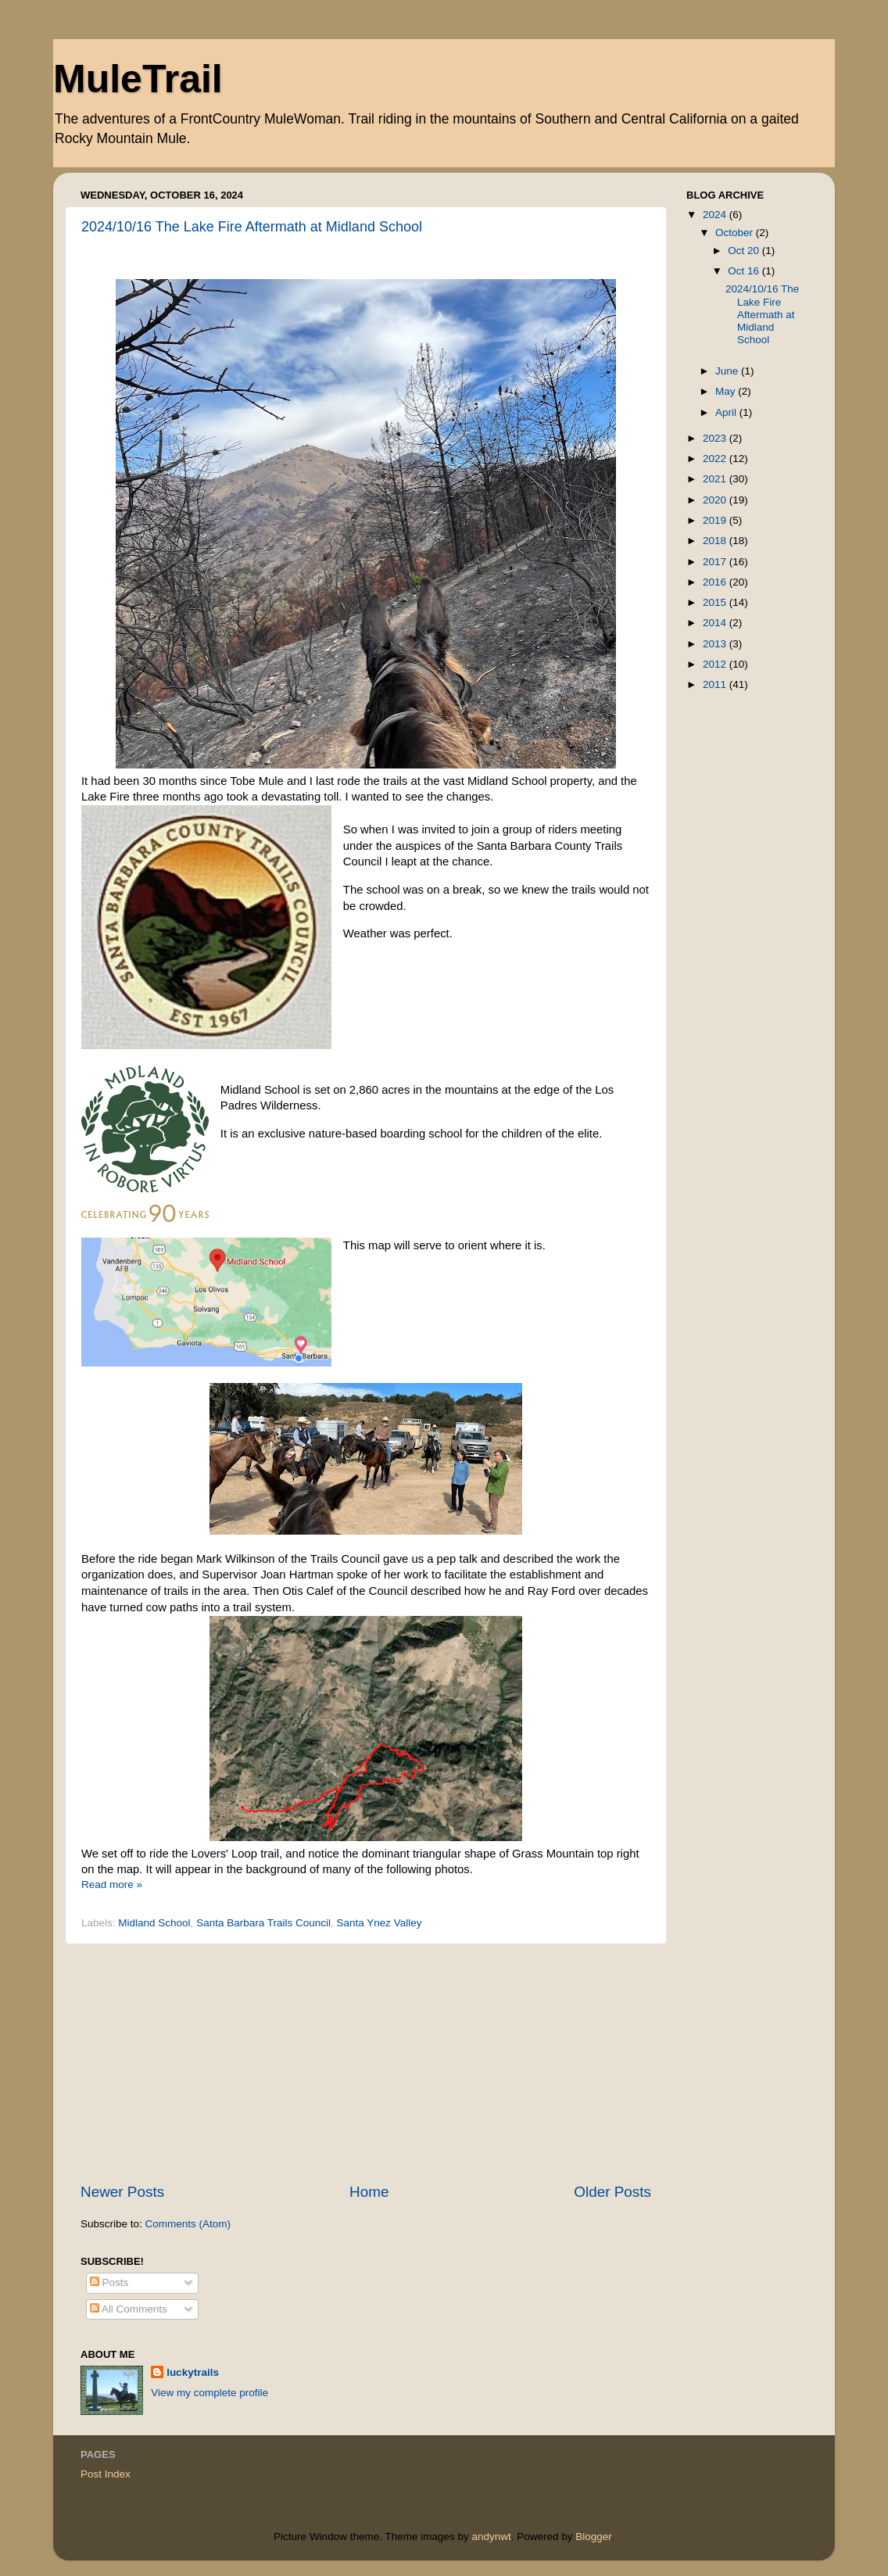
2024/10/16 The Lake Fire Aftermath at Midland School (251, 227)
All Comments (128, 2309)
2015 (716, 602)
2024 (716, 214)
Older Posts (612, 2192)
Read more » (111, 1884)
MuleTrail (138, 79)
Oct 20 (745, 250)
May (726, 391)
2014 (716, 623)
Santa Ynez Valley (378, 1923)
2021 (716, 479)
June (728, 371)
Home (368, 2192)
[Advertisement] (366, 2063)
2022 (716, 458)
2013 (716, 644)
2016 (716, 582)
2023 (716, 438)
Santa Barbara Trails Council (263, 1923)
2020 (716, 500)
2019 (716, 520)
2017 (716, 562)
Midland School (154, 1923)
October (735, 232)
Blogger (593, 2536)
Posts (109, 2282)
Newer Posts (122, 2192)
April (727, 412)
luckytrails (192, 2372)
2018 (716, 540)
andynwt (490, 2536)
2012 (716, 664)
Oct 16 (745, 271)
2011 (716, 684)
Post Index (106, 2474)
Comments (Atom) (188, 2224)
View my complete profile (209, 2393)
